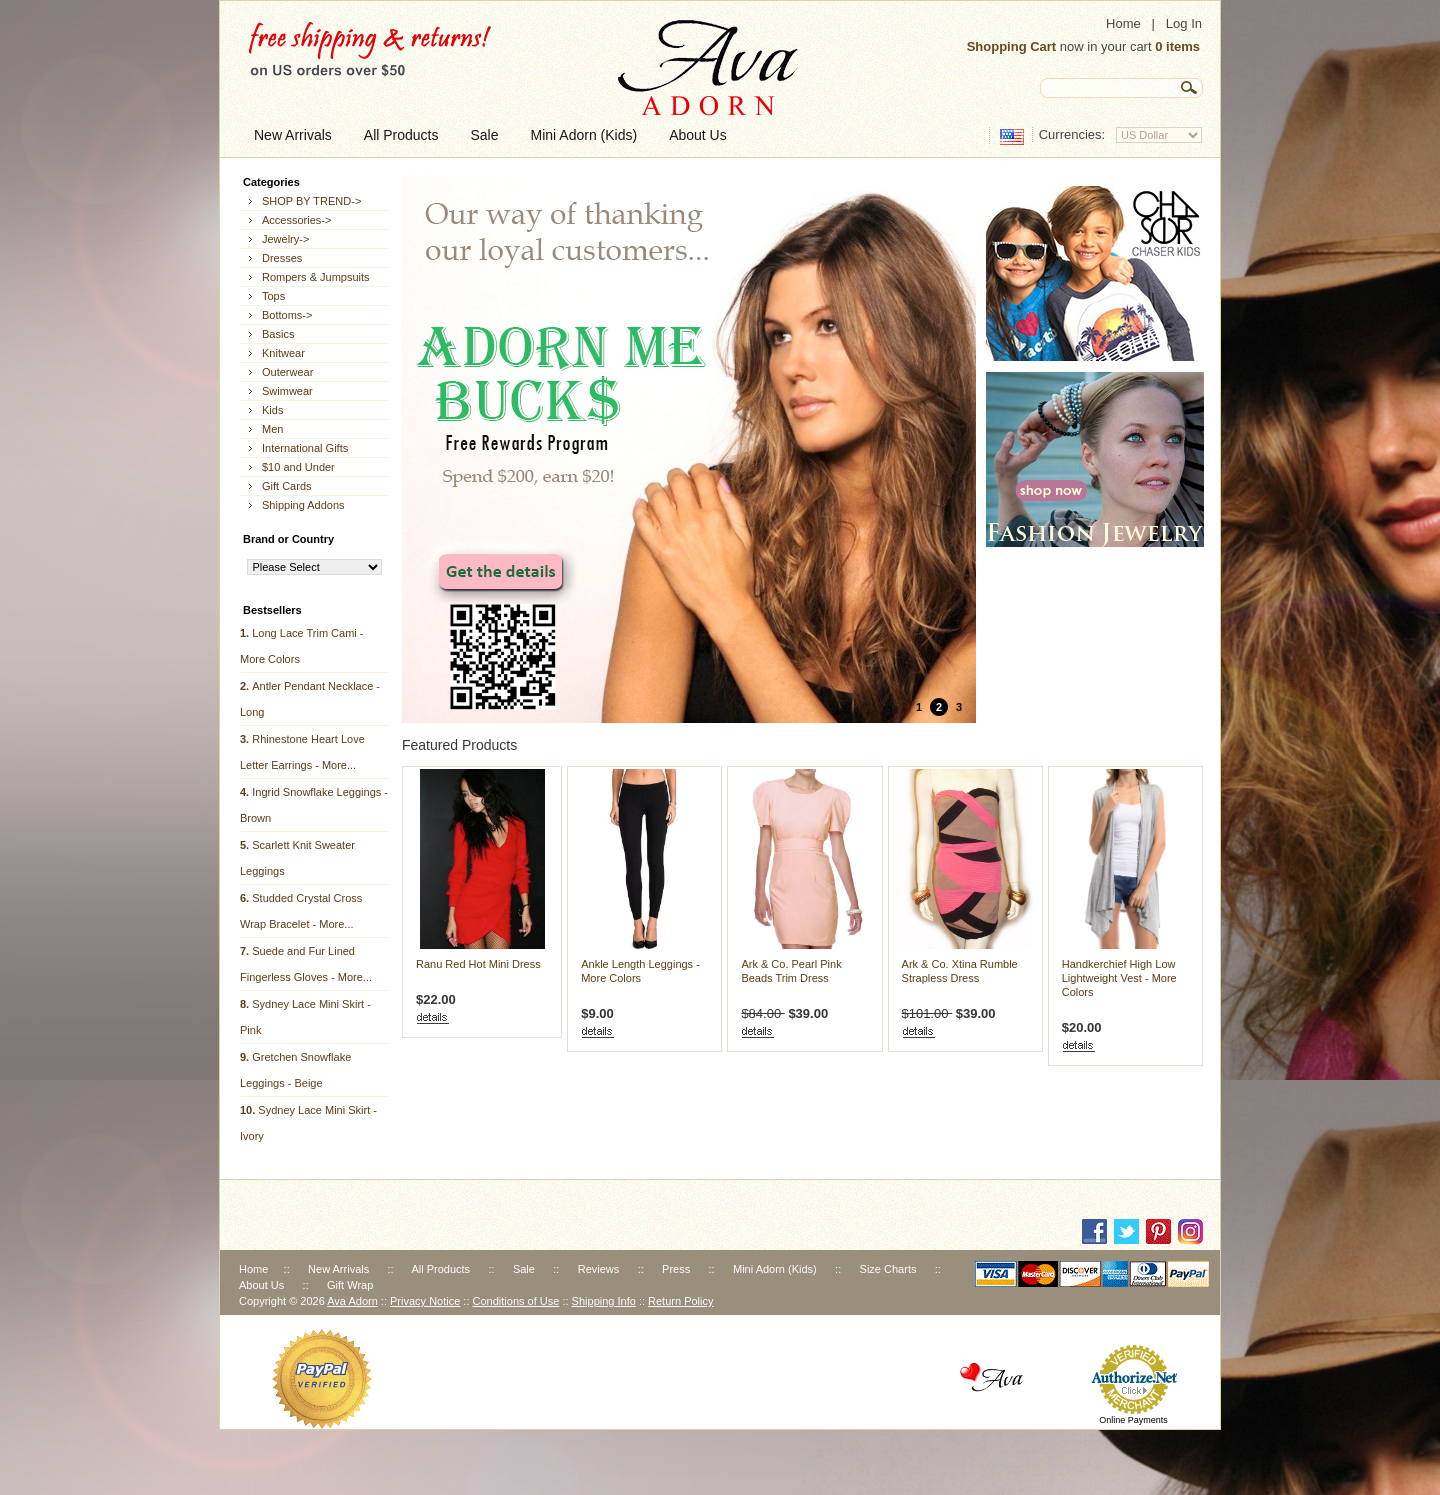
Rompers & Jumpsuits (316, 277)
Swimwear (287, 391)
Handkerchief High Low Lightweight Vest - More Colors (1119, 978)
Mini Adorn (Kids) (775, 1269)
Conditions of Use (516, 1301)
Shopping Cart (1012, 46)
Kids (272, 410)
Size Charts (888, 1269)
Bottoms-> (287, 315)
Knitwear (283, 353)
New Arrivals (338, 1269)
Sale (524, 1269)
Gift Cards (287, 486)
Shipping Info (604, 1301)
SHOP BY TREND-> (311, 201)
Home (1123, 23)
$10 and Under (298, 467)
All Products (440, 1269)
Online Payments (1133, 1420)
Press (676, 1269)
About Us (261, 1285)
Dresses (282, 258)
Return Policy (680, 1301)
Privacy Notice (425, 1301)
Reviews (599, 1269)
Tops (273, 296)
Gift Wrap (350, 1285)
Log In (1184, 23)
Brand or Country (288, 539)
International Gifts (305, 448)
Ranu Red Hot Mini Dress (478, 964)
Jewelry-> (285, 239)
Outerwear (287, 372)
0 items (1177, 46)
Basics (278, 334)
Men (272, 429)
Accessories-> (296, 220)
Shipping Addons (303, 505)
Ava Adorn (352, 1301)
